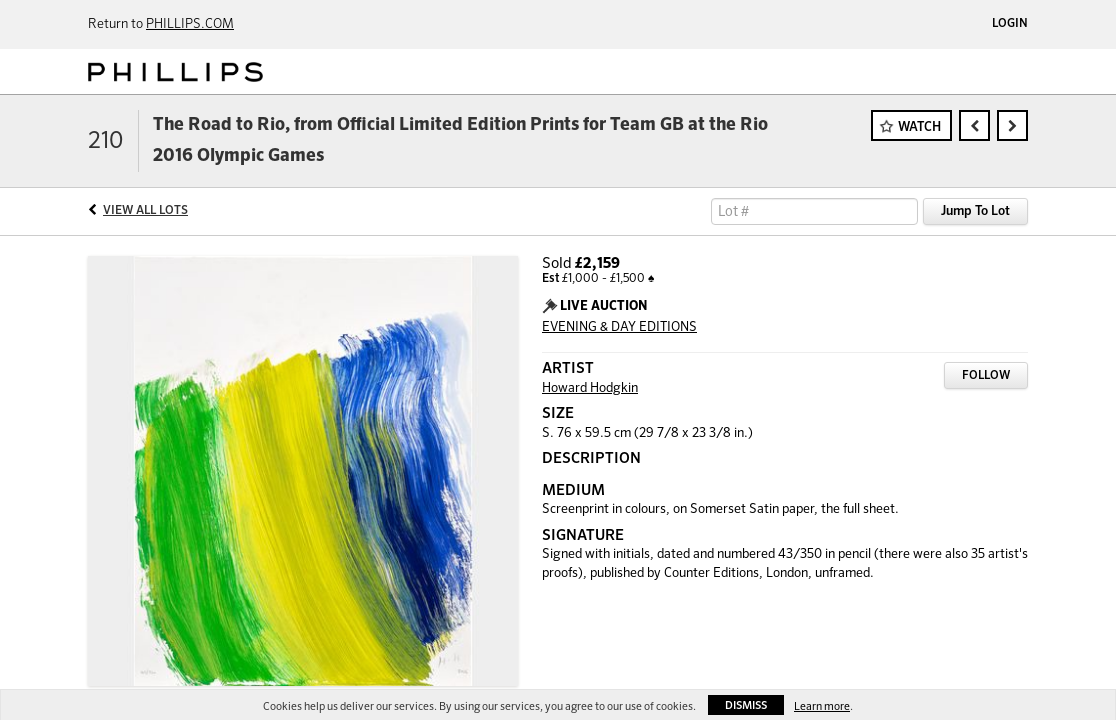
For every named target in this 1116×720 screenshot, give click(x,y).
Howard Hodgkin (590, 388)
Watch (919, 127)
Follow (986, 376)
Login (1010, 24)
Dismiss (746, 705)
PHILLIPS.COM (190, 24)
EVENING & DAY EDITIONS (619, 327)
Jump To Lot (975, 211)
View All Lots (145, 211)
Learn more (822, 706)
